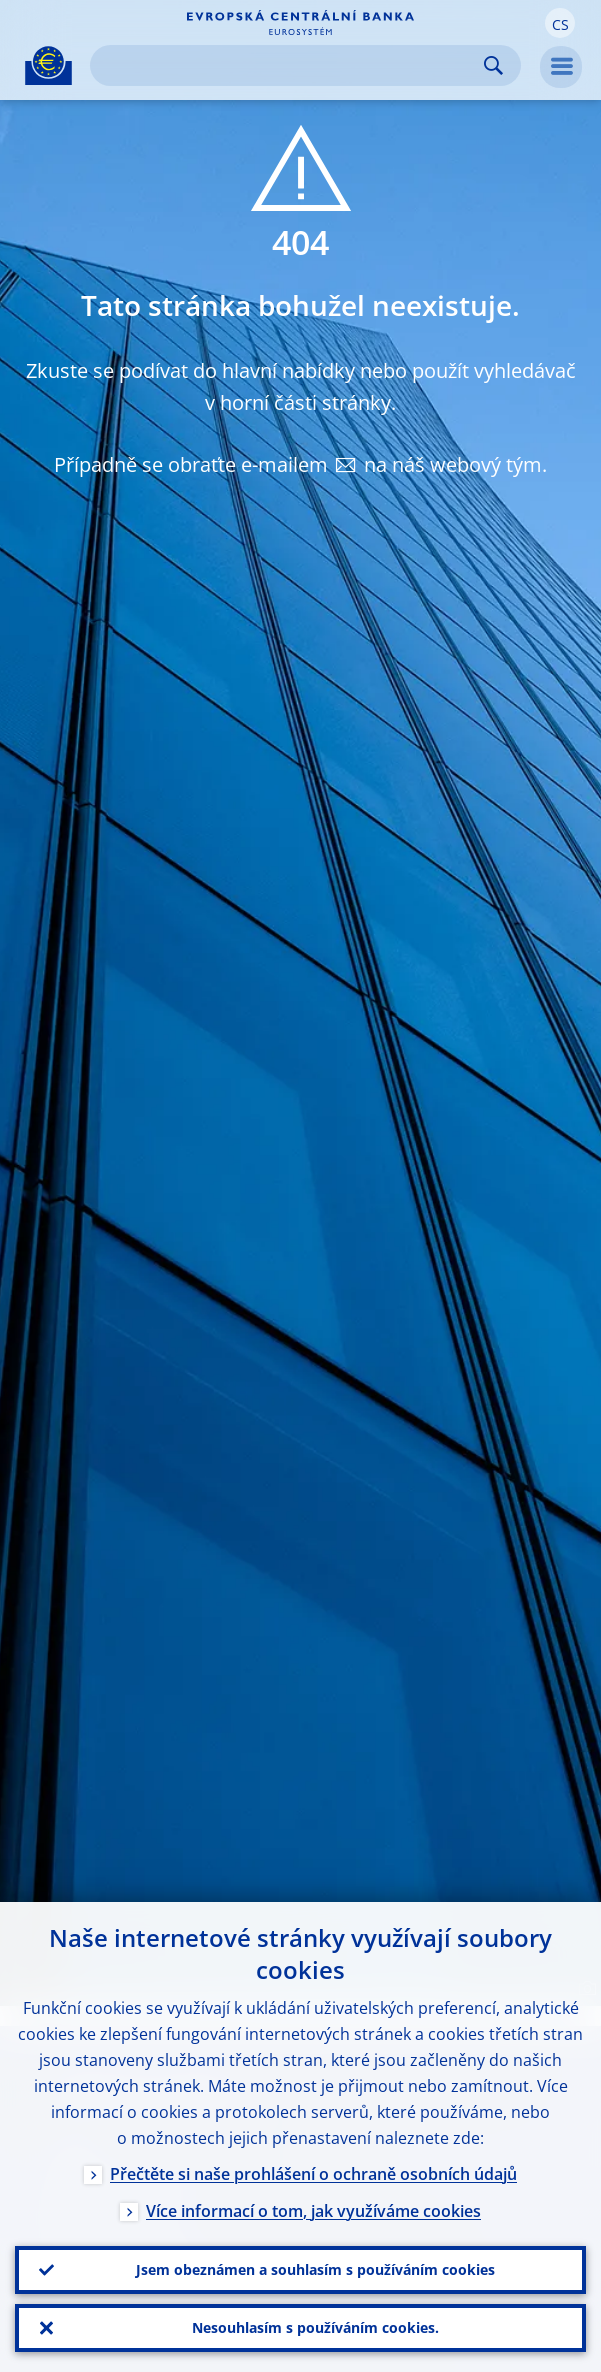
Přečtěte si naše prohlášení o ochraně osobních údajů (313, 2174)
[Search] (289, 65)
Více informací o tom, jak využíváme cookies (313, 2211)
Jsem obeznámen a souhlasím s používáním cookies (315, 2269)
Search (493, 65)
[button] (560, 23)
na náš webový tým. (455, 464)
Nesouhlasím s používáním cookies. (315, 2327)
